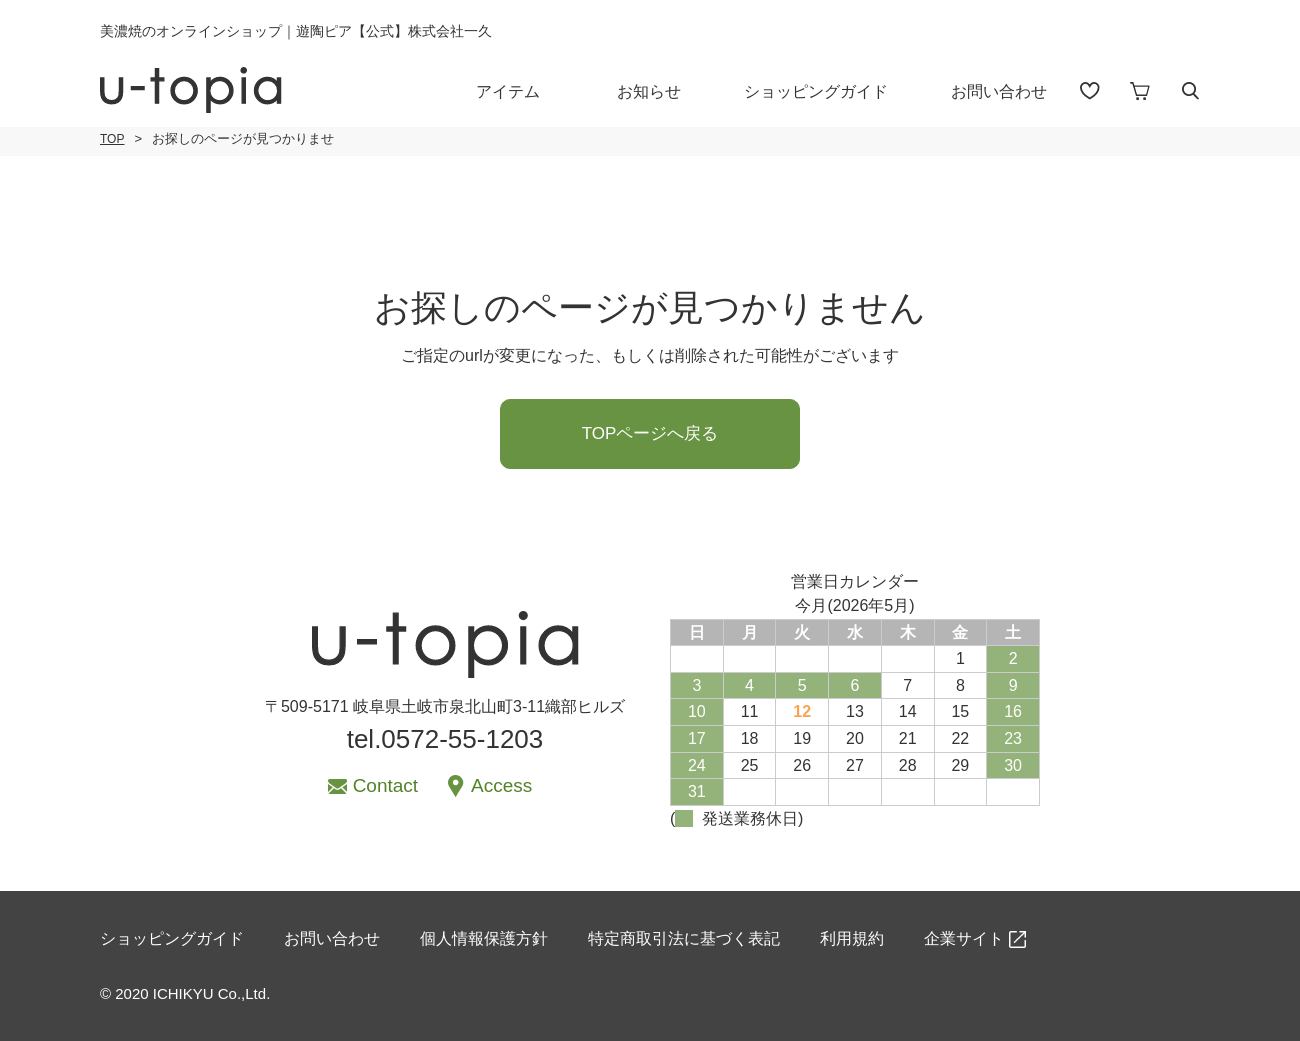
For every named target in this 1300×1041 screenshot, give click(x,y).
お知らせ (649, 91)
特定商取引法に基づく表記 (684, 938)
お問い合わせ (999, 91)
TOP (112, 139)
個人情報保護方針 (484, 938)
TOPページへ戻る (650, 433)
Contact (385, 785)
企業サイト (964, 938)
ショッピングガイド (816, 91)
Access (501, 785)
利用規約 (852, 938)
